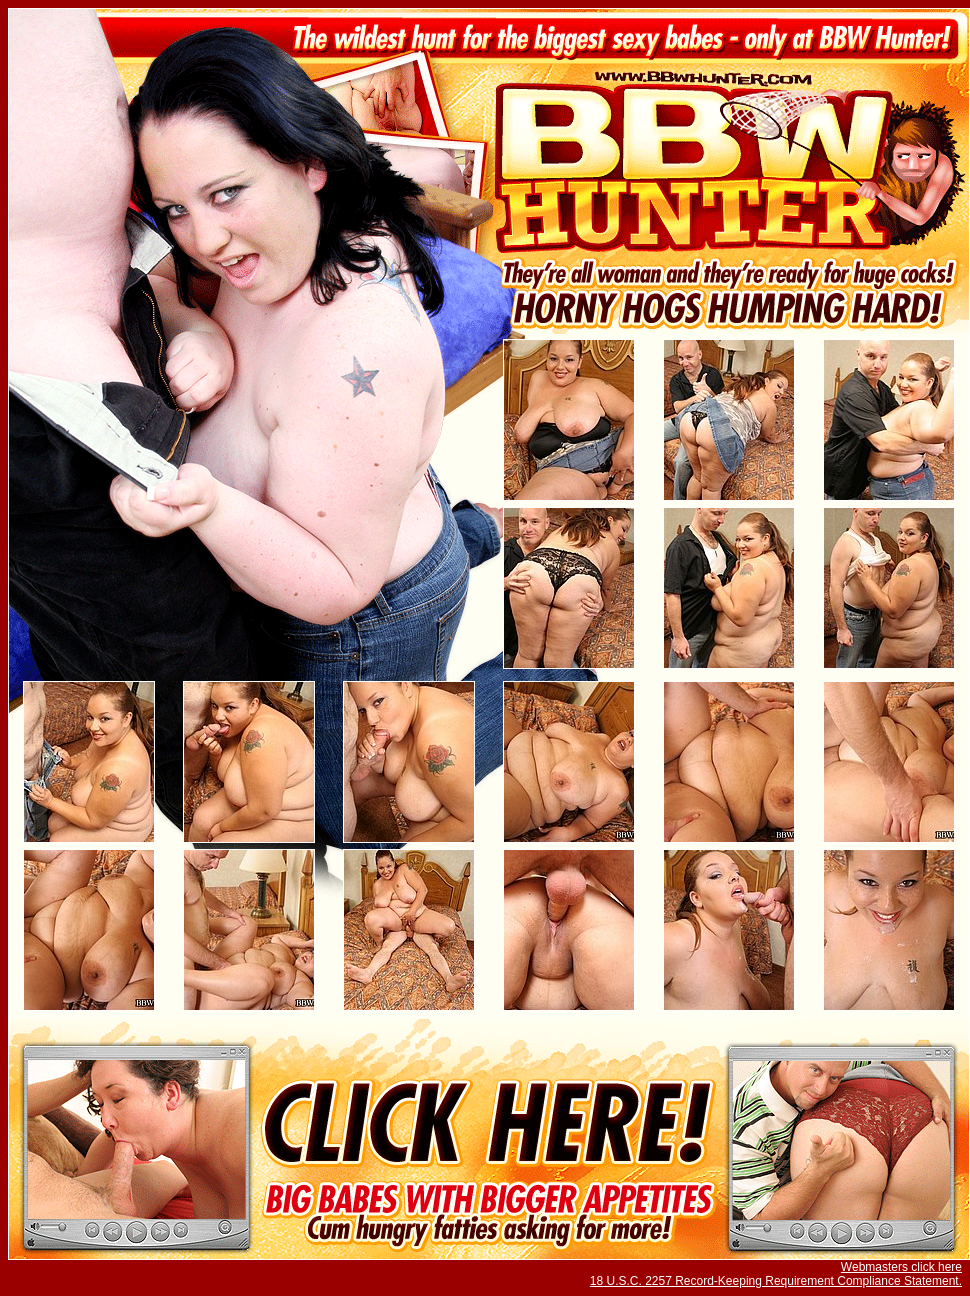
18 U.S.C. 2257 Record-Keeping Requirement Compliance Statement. (776, 1281)
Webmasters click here (901, 1267)
